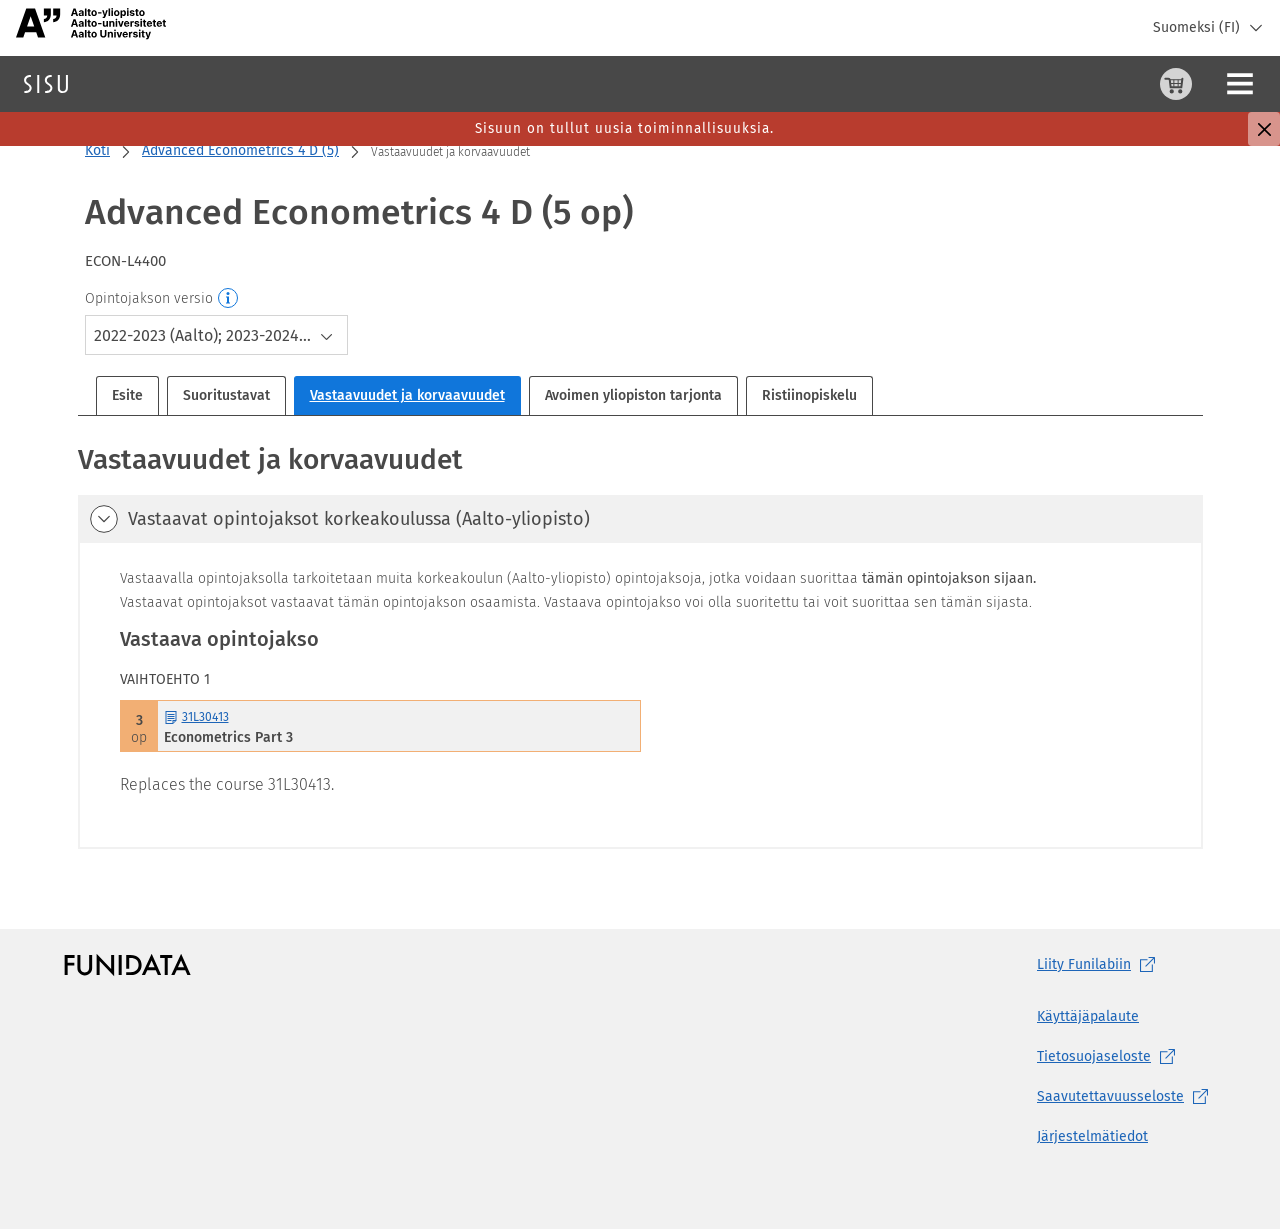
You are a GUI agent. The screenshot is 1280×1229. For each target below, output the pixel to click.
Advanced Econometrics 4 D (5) (240, 150)
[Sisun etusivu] (46, 84)
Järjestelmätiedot (1092, 1136)
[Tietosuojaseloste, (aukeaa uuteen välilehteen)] (1126, 1057)
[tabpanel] (640, 644)
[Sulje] (1264, 129)
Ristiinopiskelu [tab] (809, 395)
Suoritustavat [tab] (226, 395)
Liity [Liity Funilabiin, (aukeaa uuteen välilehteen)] (1100, 965)
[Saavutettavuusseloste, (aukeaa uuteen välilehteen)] (1126, 1097)
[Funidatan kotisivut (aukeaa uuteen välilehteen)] (127, 965)
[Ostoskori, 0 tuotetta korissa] (1077, 84)
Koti (97, 150)
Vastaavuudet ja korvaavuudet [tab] (407, 395)
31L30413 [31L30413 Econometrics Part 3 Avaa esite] (196, 717)
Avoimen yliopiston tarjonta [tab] (633, 395)
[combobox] (216, 335)
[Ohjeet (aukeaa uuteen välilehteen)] (1125, 84)
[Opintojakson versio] (229, 299)
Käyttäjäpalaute (1088, 1016)
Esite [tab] (127, 395)
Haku (133, 83)
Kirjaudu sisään (1214, 83)
